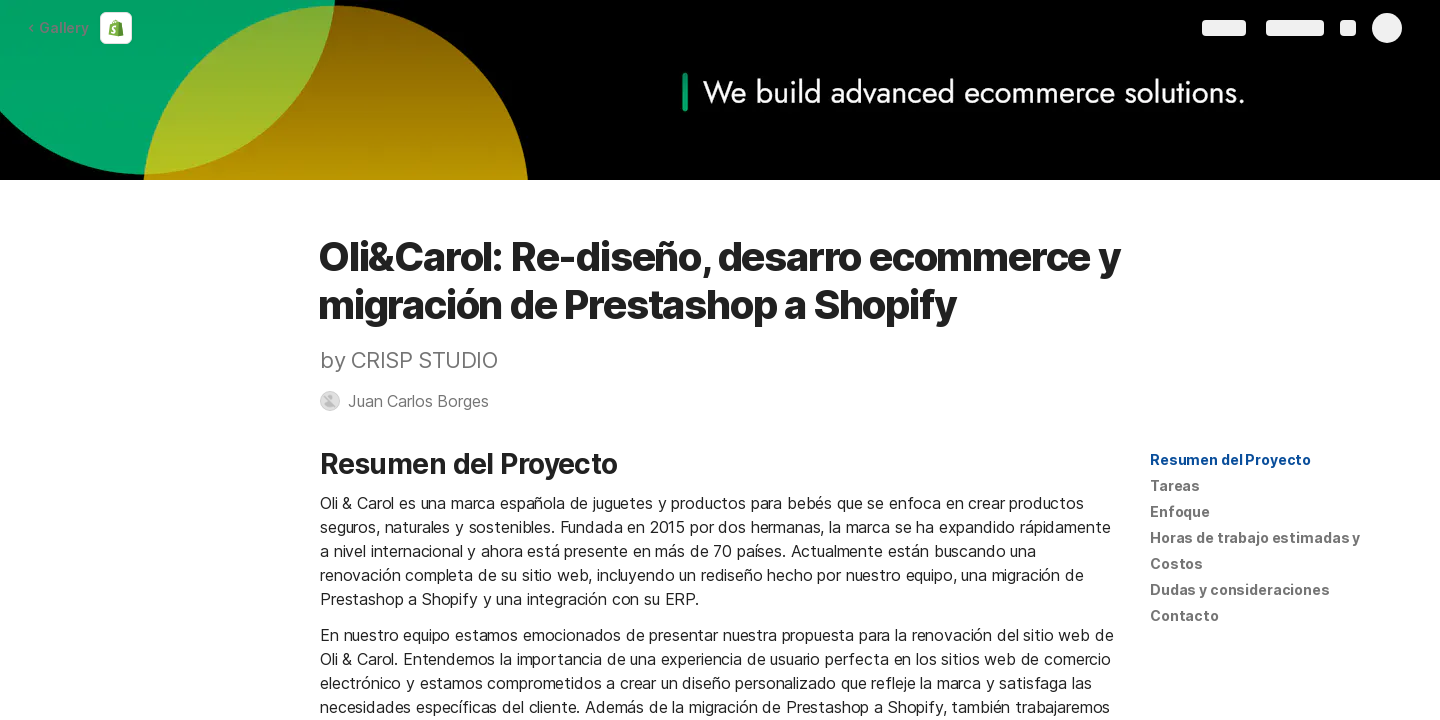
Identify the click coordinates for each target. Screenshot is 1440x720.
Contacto (1184, 615)
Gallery (58, 27)
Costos (1176, 563)
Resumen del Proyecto (1230, 459)
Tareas (1175, 485)
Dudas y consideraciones (1240, 589)
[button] (414, 401)
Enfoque (1180, 511)
